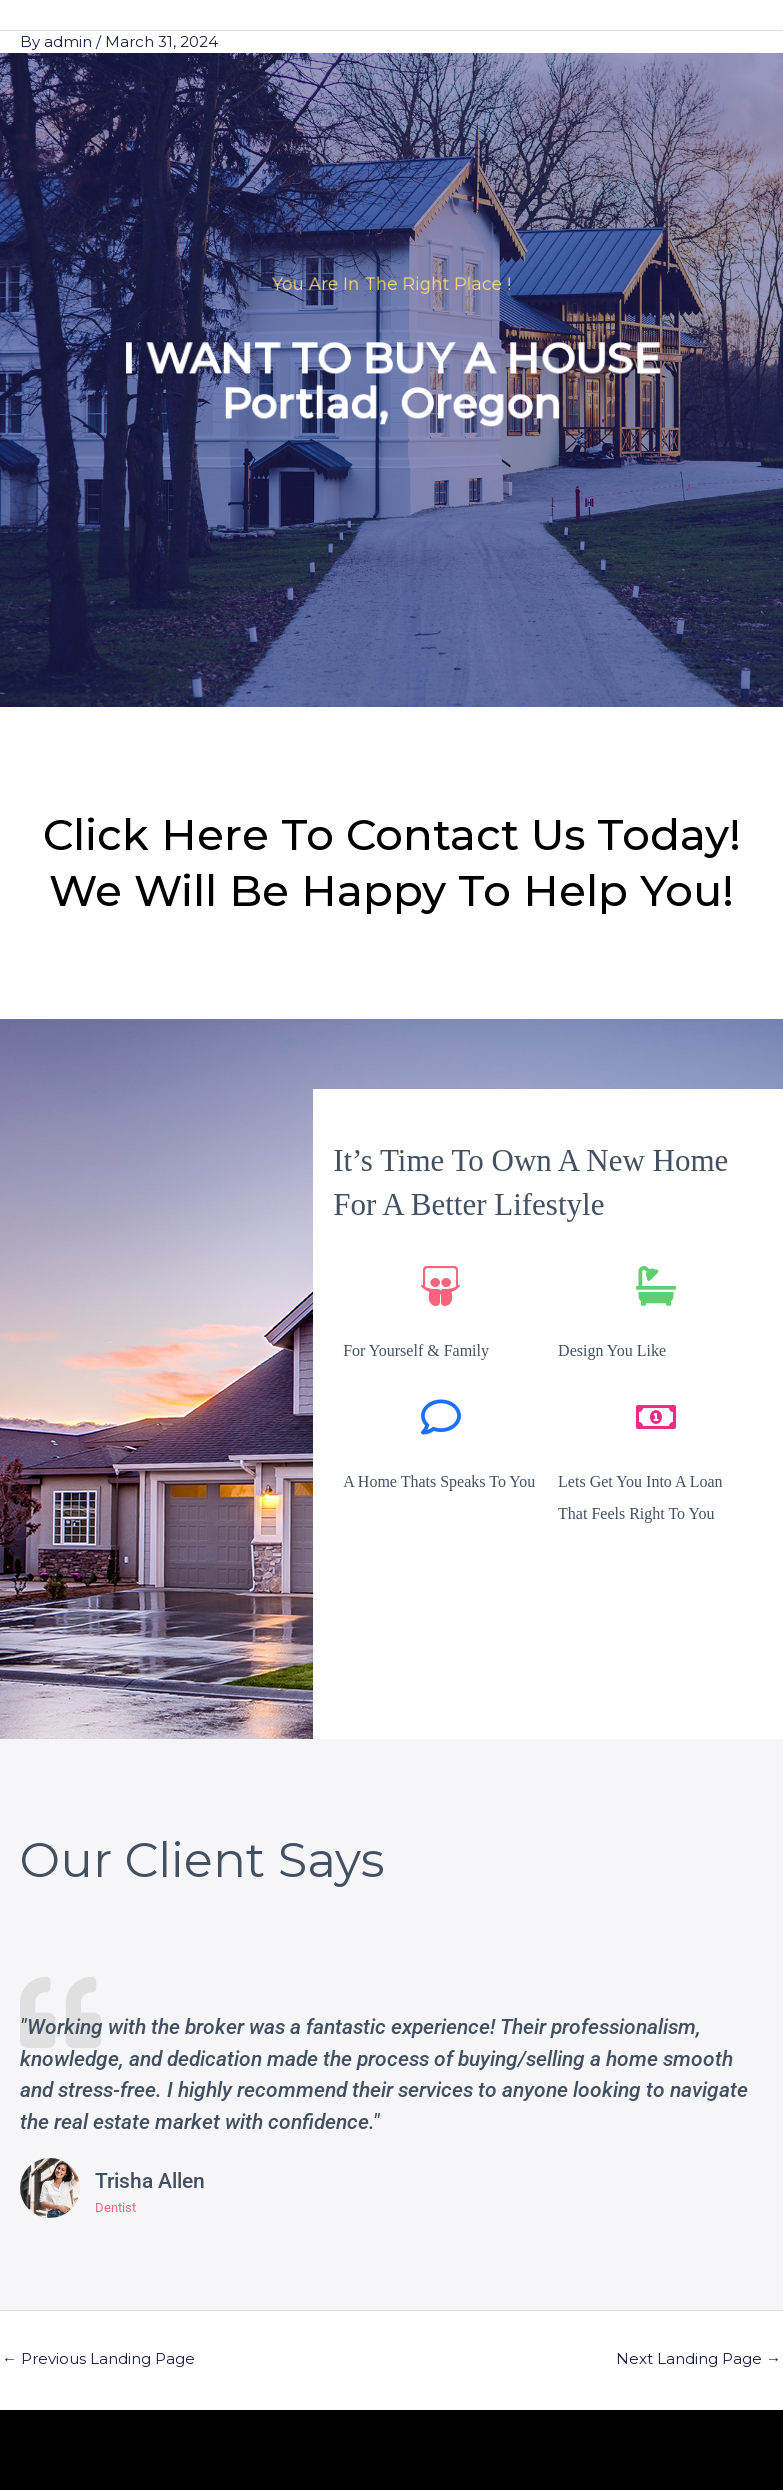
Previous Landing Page (98, 2358)
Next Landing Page (698, 2358)
